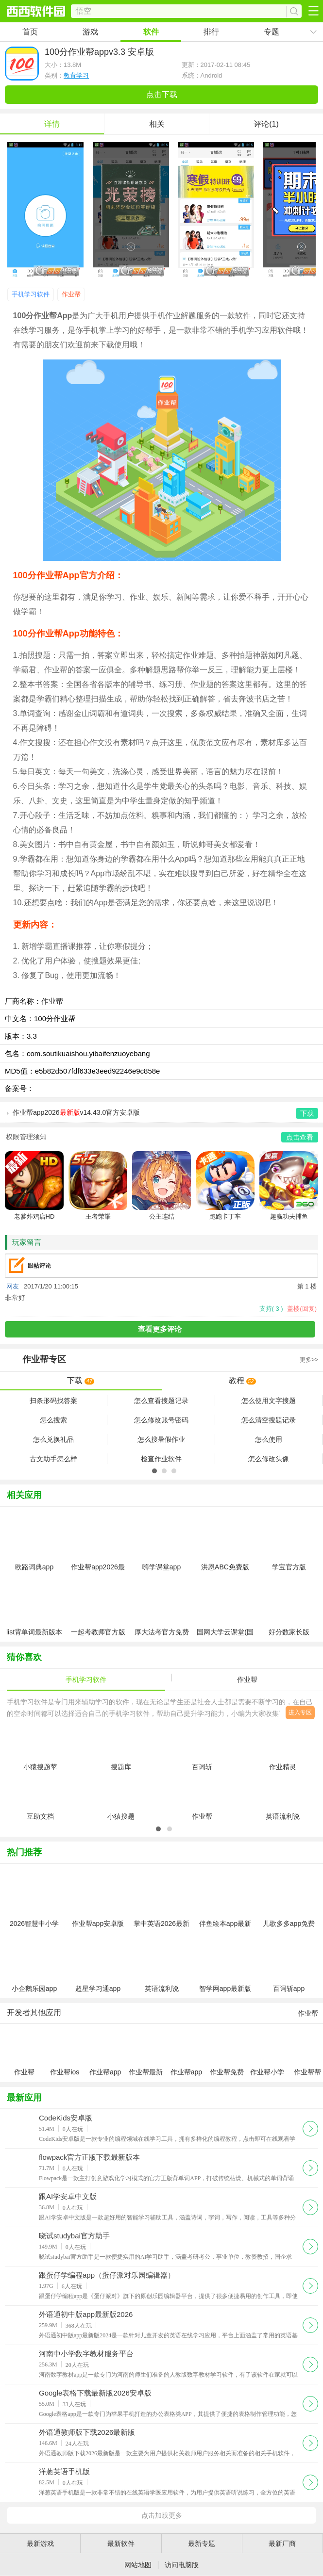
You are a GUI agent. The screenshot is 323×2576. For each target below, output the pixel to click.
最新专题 (201, 2543)
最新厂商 (282, 2543)
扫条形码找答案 (53, 1400)
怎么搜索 (53, 1420)
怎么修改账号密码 (161, 1420)
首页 (30, 32)
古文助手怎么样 (53, 1459)
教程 (242, 1380)
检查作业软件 (161, 1459)
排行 (211, 32)
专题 (271, 32)
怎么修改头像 (268, 1459)
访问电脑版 (182, 2565)
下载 (80, 1380)
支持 (271, 1308)
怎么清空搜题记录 (268, 1420)
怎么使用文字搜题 (268, 1400)
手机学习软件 (31, 294)
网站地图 (138, 2565)
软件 (151, 32)
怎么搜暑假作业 (161, 1439)
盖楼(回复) (302, 1308)
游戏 (90, 32)
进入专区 (300, 1712)
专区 (161, 1359)
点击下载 (161, 94)
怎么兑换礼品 (53, 1439)
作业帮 (71, 294)
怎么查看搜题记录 (161, 1400)
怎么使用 (268, 1439)
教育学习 (76, 75)
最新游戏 (40, 2543)
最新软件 (121, 2543)
